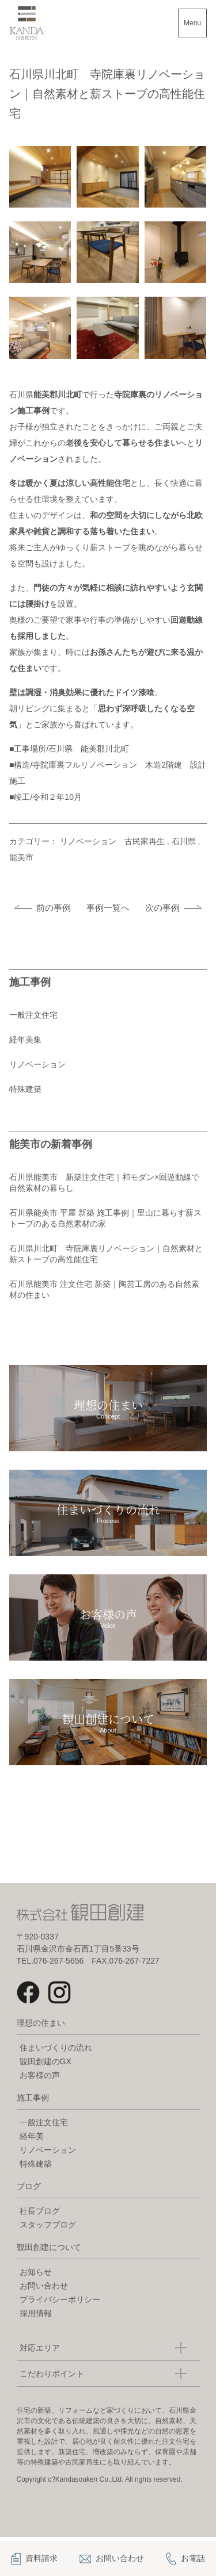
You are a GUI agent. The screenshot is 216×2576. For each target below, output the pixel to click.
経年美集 (25, 1039)
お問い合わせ (44, 2285)
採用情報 (36, 2313)
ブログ (29, 2186)
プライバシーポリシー (60, 2299)
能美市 (21, 857)
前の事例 (53, 908)
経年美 (32, 2136)
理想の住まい (41, 2022)
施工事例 (33, 2097)
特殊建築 (25, 1089)
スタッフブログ (48, 2224)
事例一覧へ (108, 908)
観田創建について (49, 2247)
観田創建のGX (45, 2061)
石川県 (184, 841)
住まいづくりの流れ (56, 2047)
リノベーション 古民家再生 (112, 841)
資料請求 (34, 2558)
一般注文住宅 (33, 1014)
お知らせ (36, 2271)
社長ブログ (40, 2210)
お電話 (185, 2558)
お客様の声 (40, 2075)
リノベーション (37, 1064)
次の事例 (162, 908)
